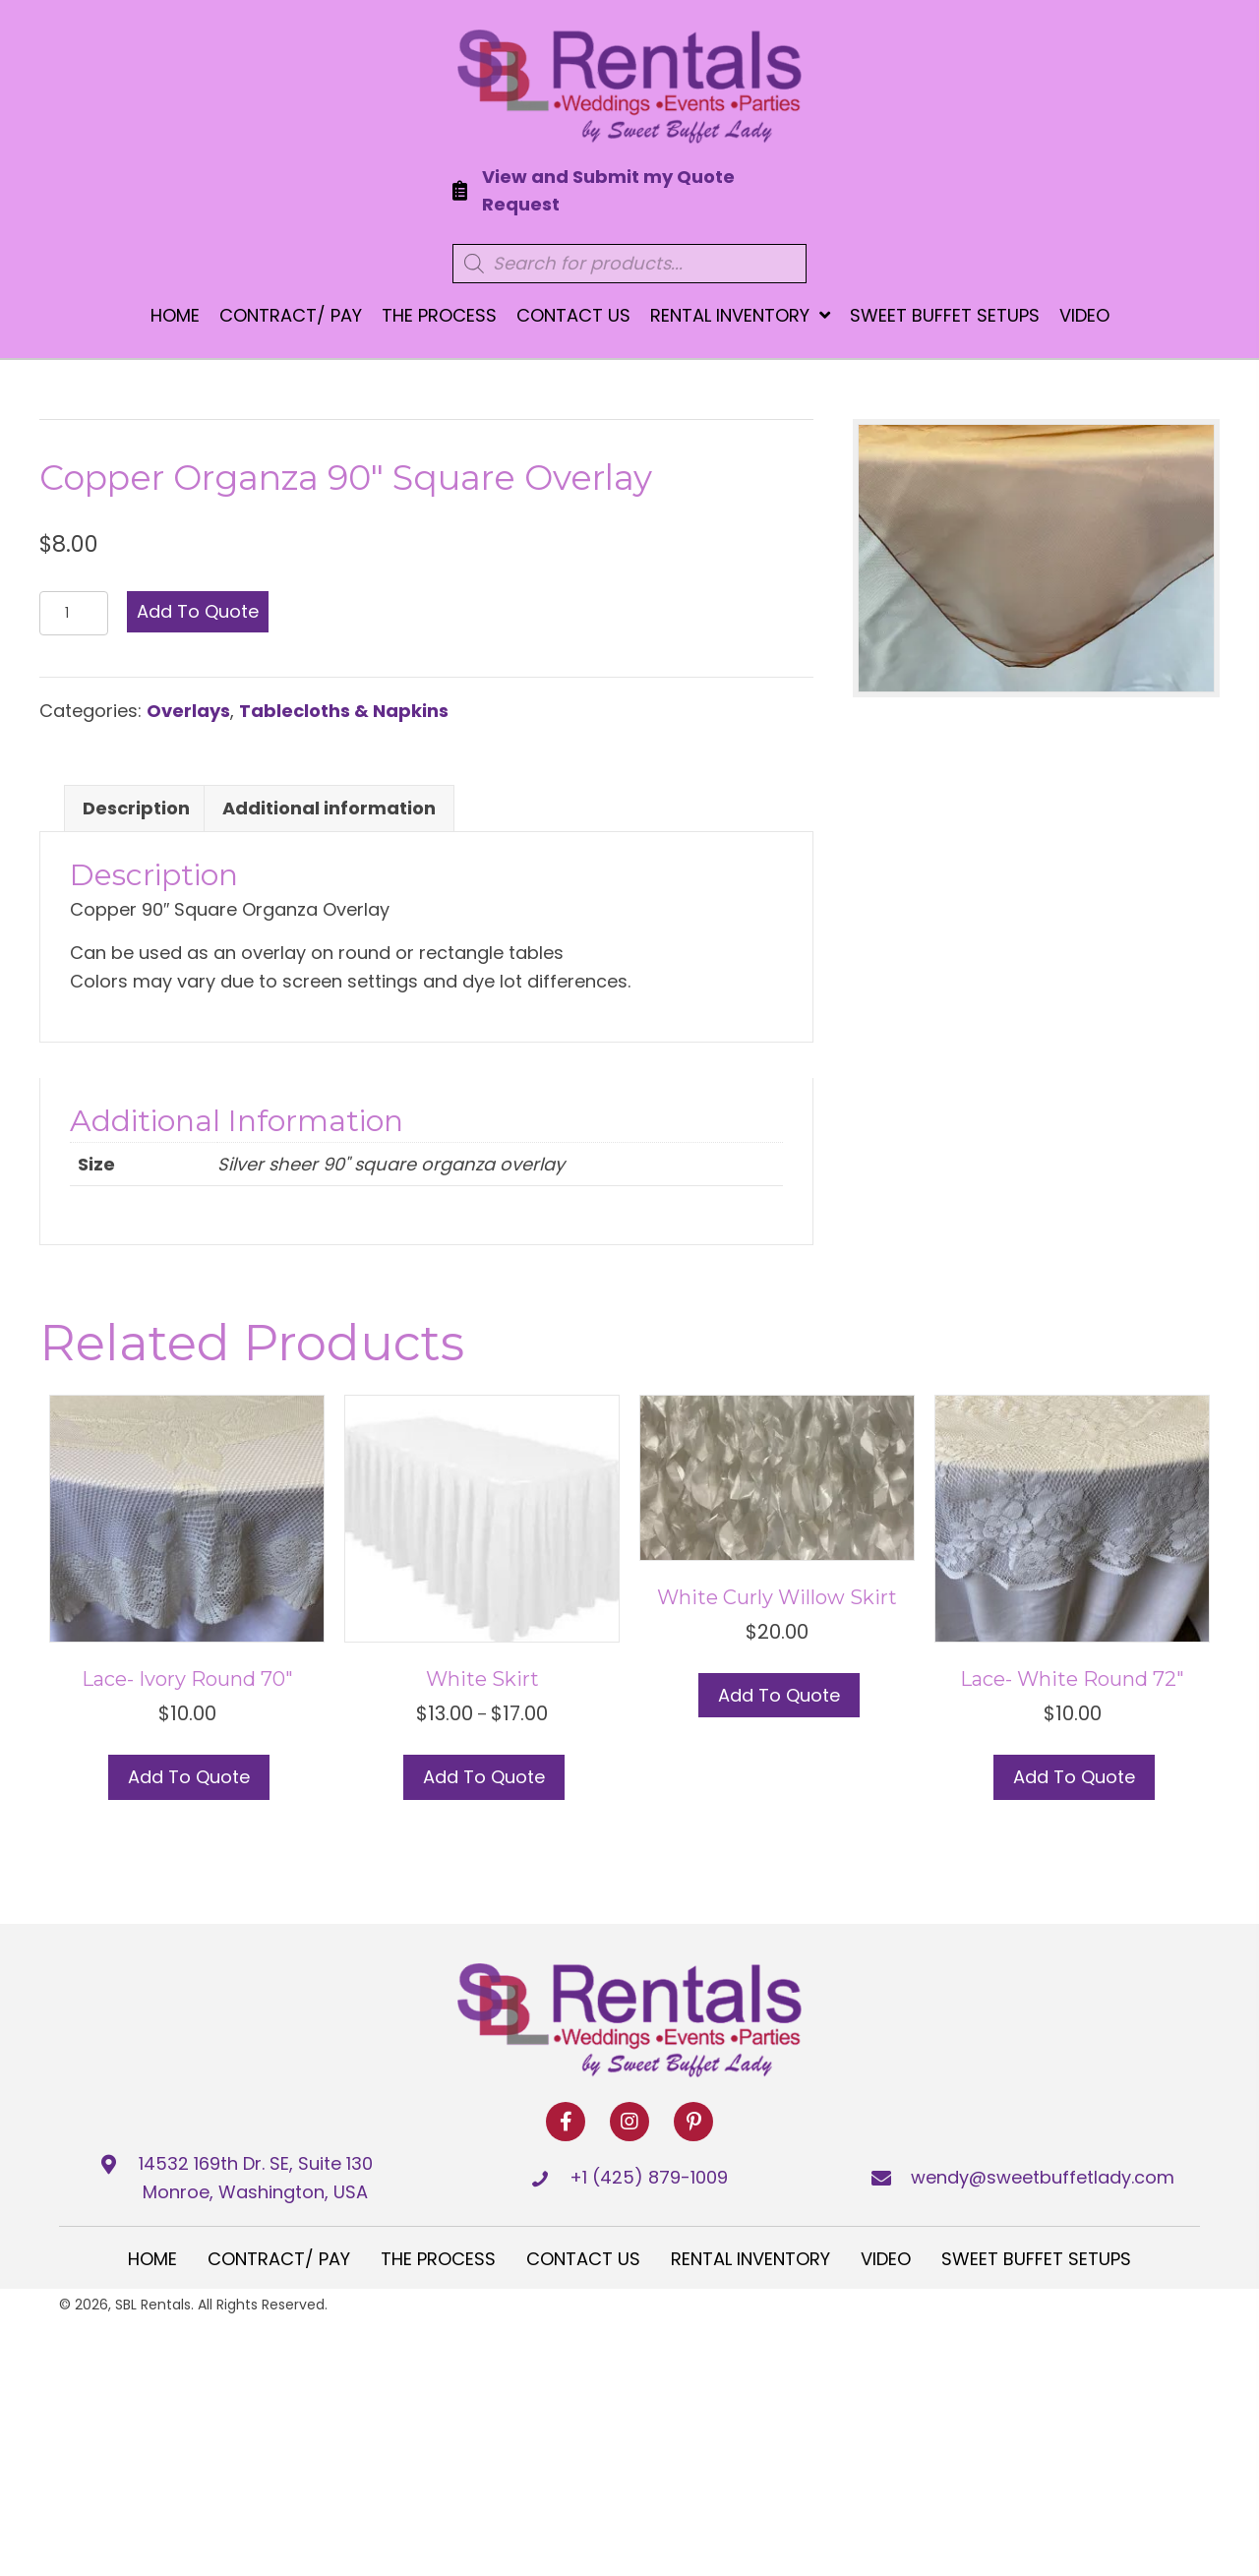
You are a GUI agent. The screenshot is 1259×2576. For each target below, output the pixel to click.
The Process (438, 2259)
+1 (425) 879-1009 (649, 2177)
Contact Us (583, 2259)
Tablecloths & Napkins (344, 710)
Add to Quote (198, 611)
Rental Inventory (750, 2259)
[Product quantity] (73, 613)
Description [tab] (136, 808)
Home (152, 2259)
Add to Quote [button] (189, 1777)
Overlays (188, 710)
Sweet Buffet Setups (1036, 2259)
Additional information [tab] (329, 808)
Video (886, 2259)
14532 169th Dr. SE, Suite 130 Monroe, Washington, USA (256, 2177)
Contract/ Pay (279, 2259)
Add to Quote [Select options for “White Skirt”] (484, 1777)
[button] (565, 2121)
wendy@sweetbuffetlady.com (1042, 2177)
